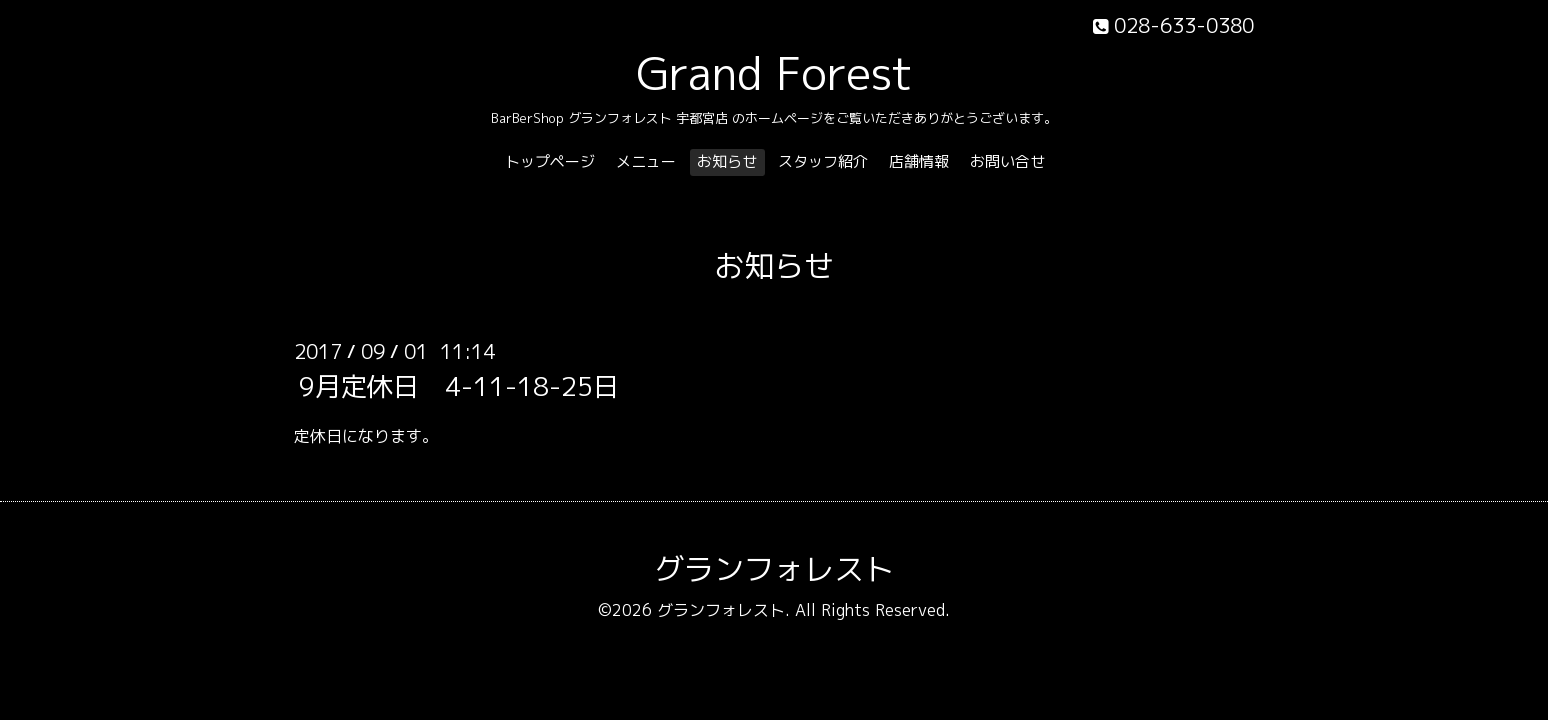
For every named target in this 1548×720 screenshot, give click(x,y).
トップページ (550, 161)
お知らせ (727, 161)
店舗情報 (919, 161)
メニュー (646, 161)
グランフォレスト (774, 569)
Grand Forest (774, 73)
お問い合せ (1007, 161)
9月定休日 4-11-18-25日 (459, 386)
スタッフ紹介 (823, 161)
